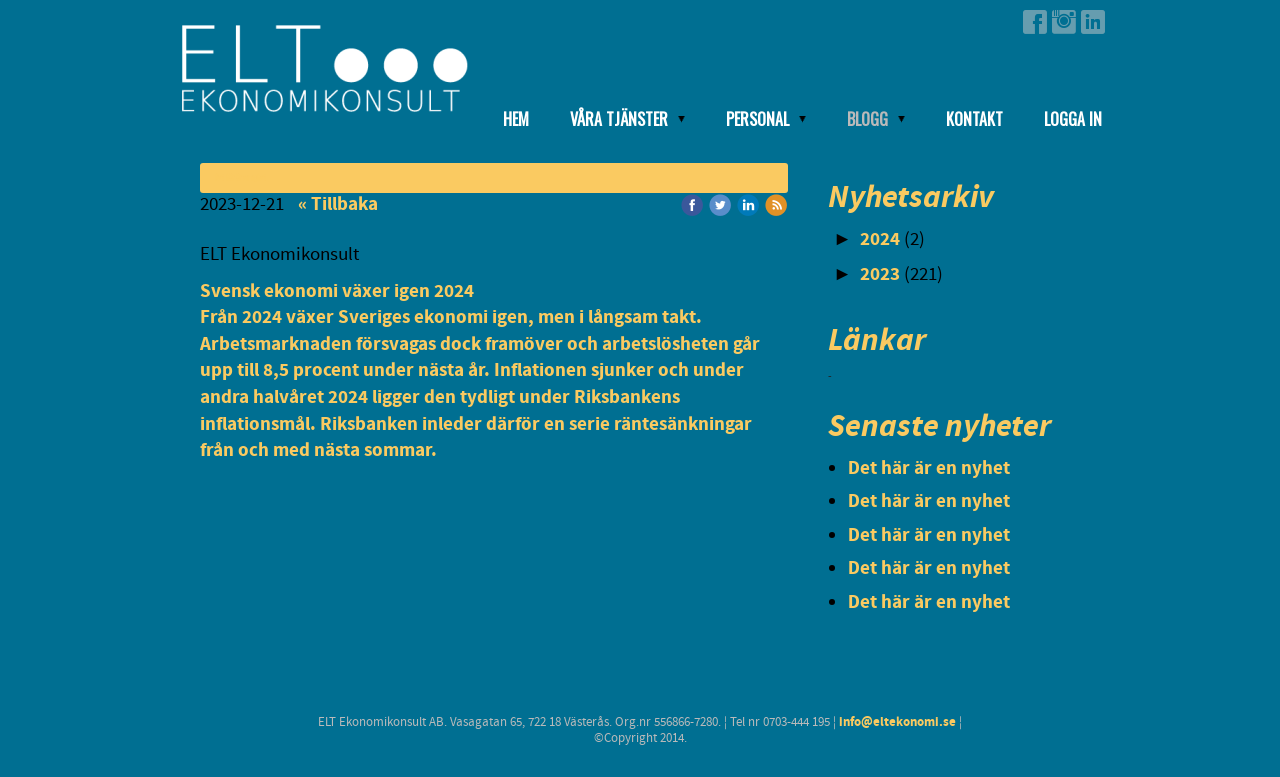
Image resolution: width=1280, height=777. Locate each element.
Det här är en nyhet (929, 468)
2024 (880, 239)
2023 (880, 274)
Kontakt (974, 119)
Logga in (1073, 119)
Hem (516, 119)
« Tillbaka (338, 204)
